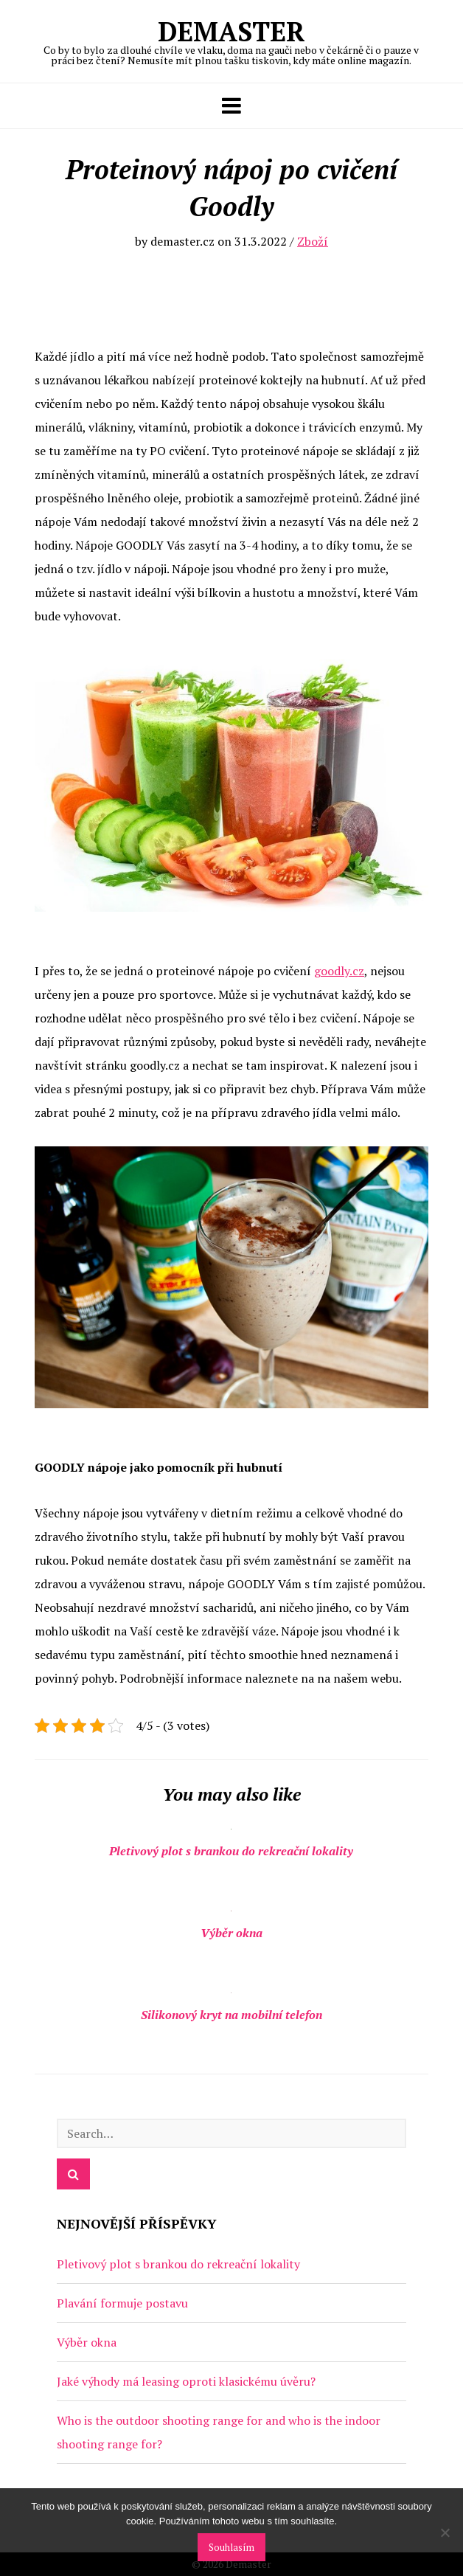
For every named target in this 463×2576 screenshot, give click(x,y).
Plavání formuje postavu (122, 2303)
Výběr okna (231, 1933)
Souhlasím (231, 2547)
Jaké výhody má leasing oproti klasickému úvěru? (186, 2381)
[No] (444, 2532)
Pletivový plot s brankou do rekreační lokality (231, 1851)
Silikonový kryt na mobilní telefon (231, 2015)
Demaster (231, 40)
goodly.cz (339, 971)
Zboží (312, 241)
